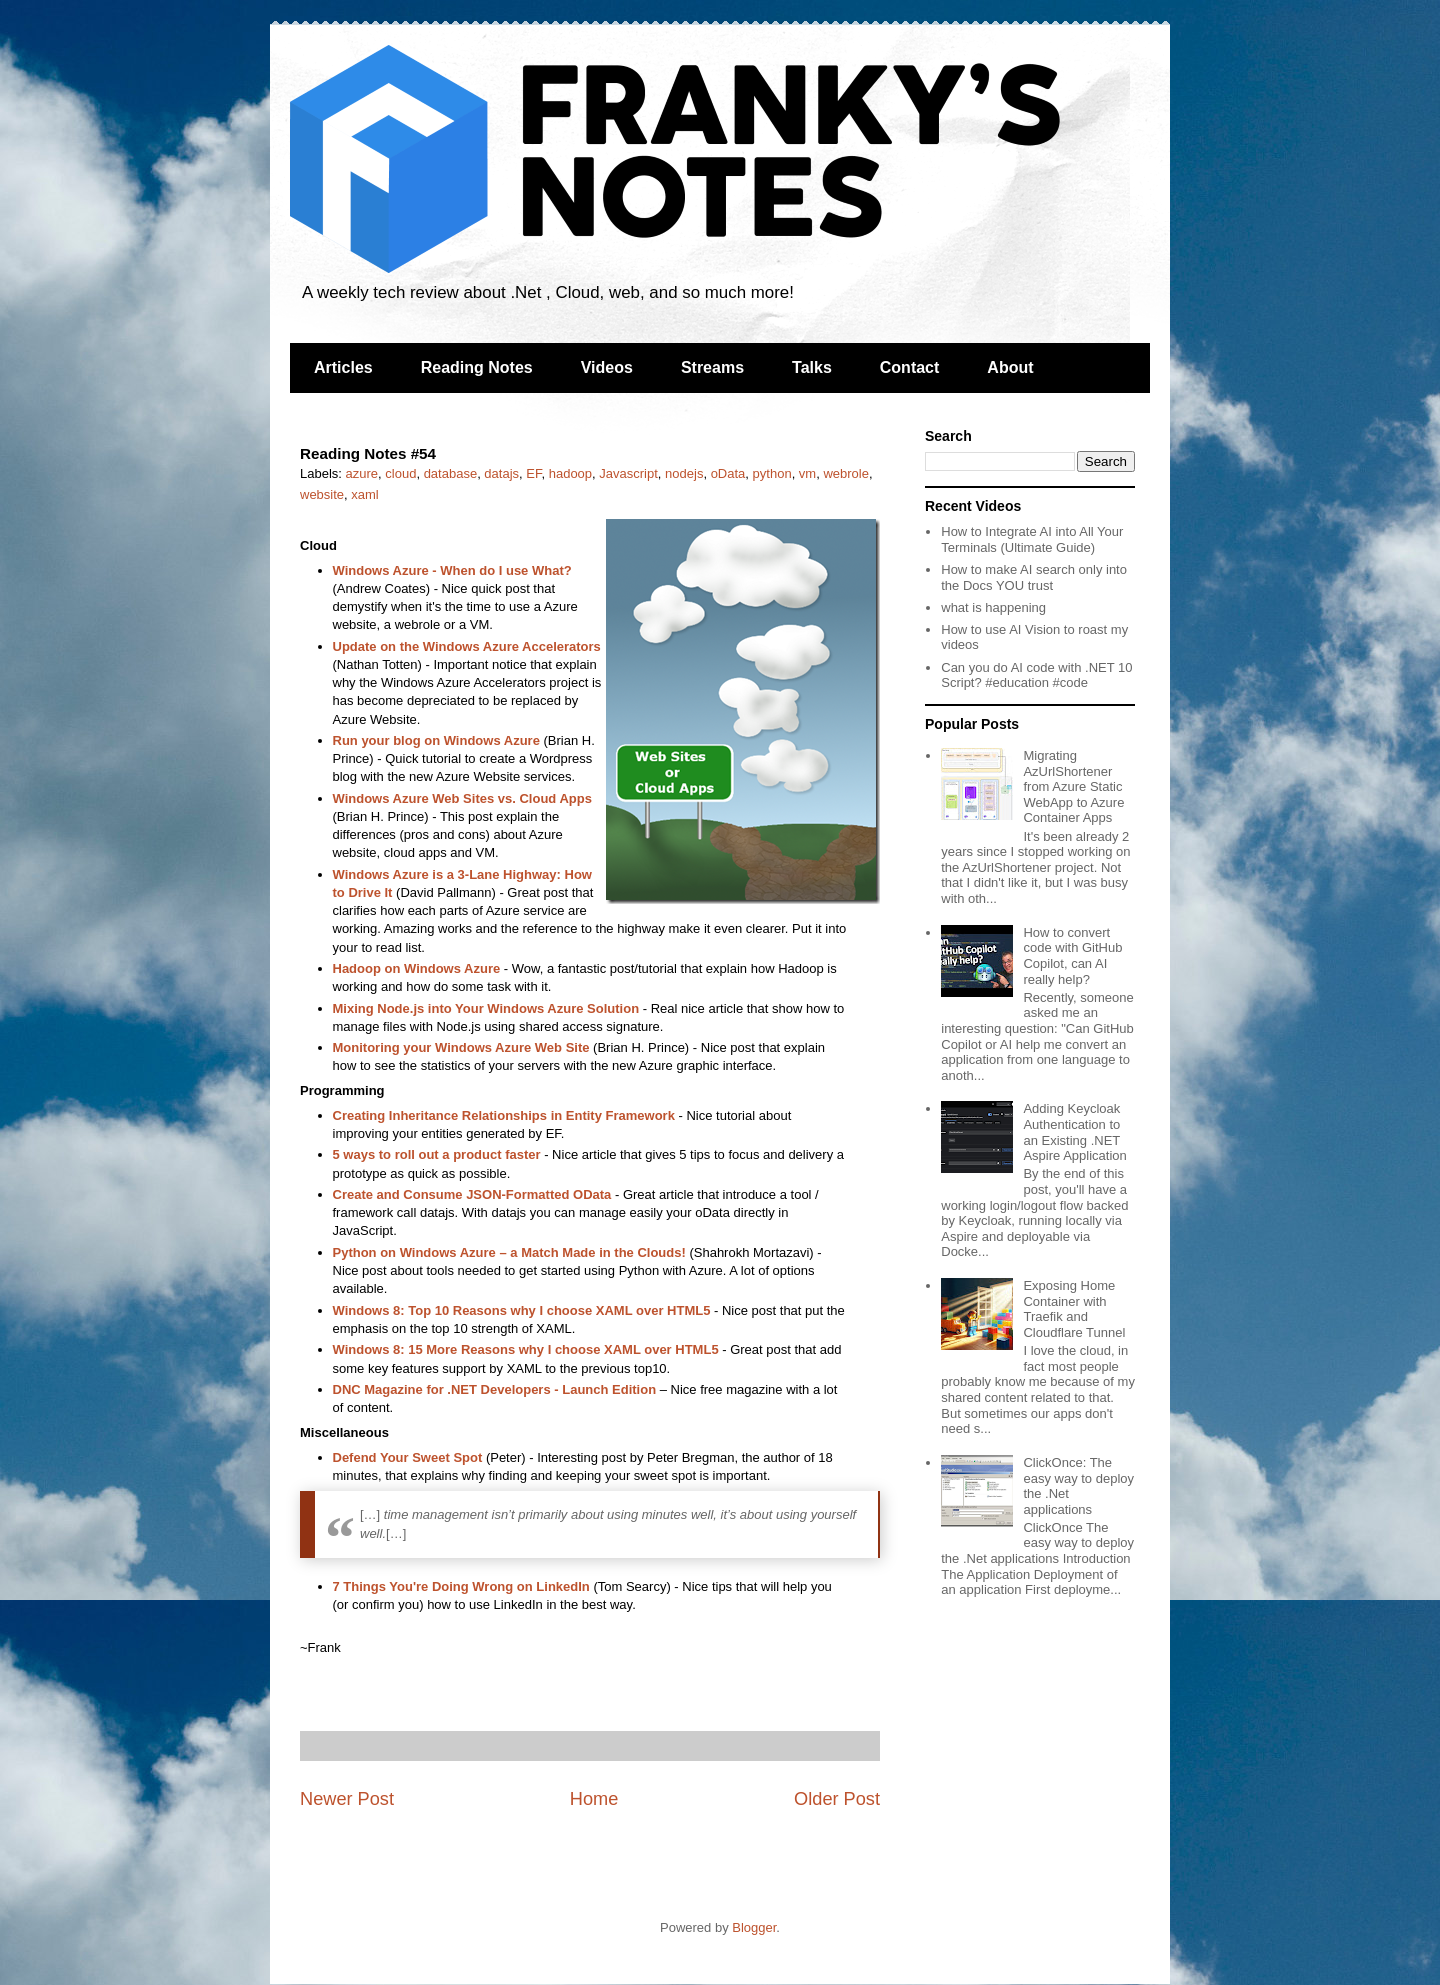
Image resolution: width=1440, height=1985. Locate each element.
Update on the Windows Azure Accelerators (467, 646)
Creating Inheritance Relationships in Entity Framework (506, 1115)
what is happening (993, 607)
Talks (812, 367)
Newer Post (347, 1799)
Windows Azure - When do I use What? (452, 570)
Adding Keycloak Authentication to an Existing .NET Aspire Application (1074, 1132)
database (451, 473)
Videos (607, 367)
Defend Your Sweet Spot (408, 1457)
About (1010, 367)
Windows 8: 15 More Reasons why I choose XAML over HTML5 (526, 1349)
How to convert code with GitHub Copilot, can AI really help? (1072, 956)
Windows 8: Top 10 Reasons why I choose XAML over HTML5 (522, 1310)
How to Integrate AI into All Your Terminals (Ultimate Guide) (1032, 539)
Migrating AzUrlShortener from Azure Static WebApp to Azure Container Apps (1073, 786)
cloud (400, 473)
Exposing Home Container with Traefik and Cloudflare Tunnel (1074, 1309)
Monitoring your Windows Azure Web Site (461, 1047)
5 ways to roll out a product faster (437, 1154)
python (772, 473)
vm (807, 473)
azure (362, 473)
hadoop (570, 473)
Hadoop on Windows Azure (417, 968)
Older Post (837, 1799)
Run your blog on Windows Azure (436, 740)
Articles (343, 367)
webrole (846, 473)
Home (594, 1799)
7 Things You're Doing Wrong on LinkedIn (461, 1586)
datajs (501, 473)
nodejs (684, 473)
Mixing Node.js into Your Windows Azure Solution (486, 1008)
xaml (364, 494)
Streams (712, 367)
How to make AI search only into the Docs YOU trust (1034, 577)
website (322, 494)
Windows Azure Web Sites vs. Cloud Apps (462, 798)
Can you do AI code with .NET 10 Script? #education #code (1036, 675)
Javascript (628, 473)
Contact (910, 367)
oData (728, 473)
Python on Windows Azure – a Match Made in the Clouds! (509, 1252)
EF (533, 473)
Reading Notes (477, 367)
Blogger (754, 1927)
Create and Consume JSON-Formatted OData (472, 1194)
